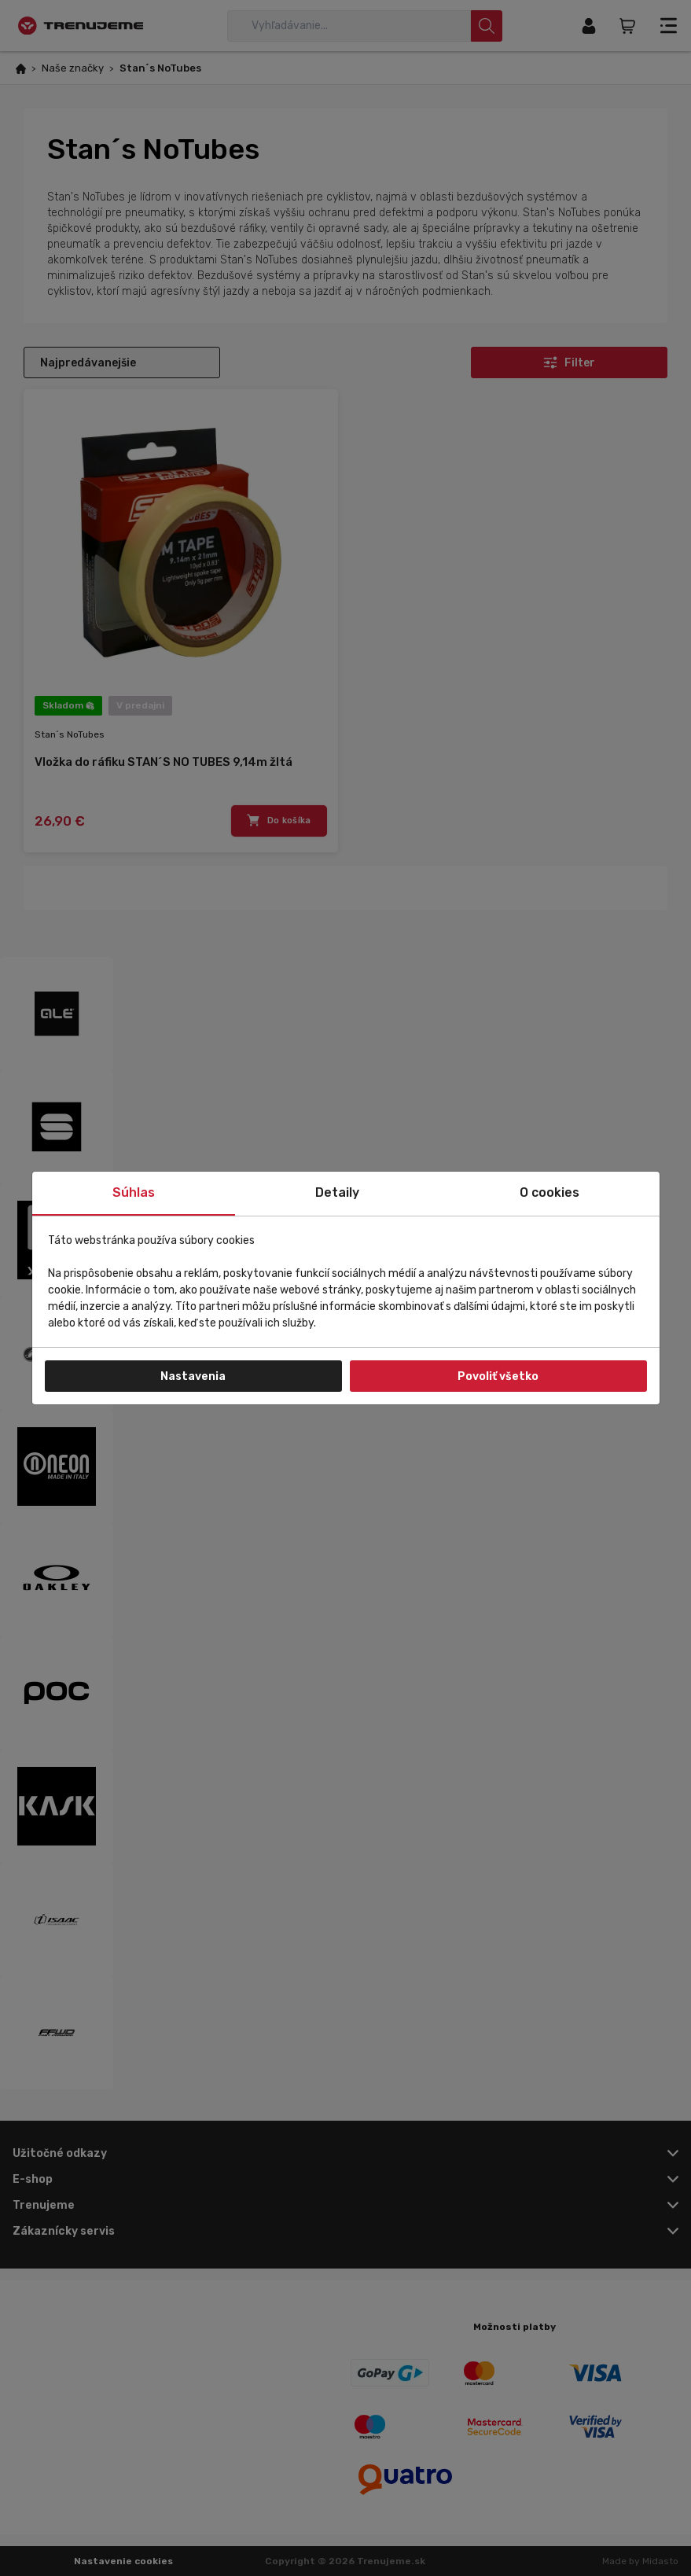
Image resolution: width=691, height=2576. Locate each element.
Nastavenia (193, 1376)
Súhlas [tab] (133, 1192)
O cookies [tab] (549, 1192)
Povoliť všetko (498, 1376)
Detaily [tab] (337, 1192)
